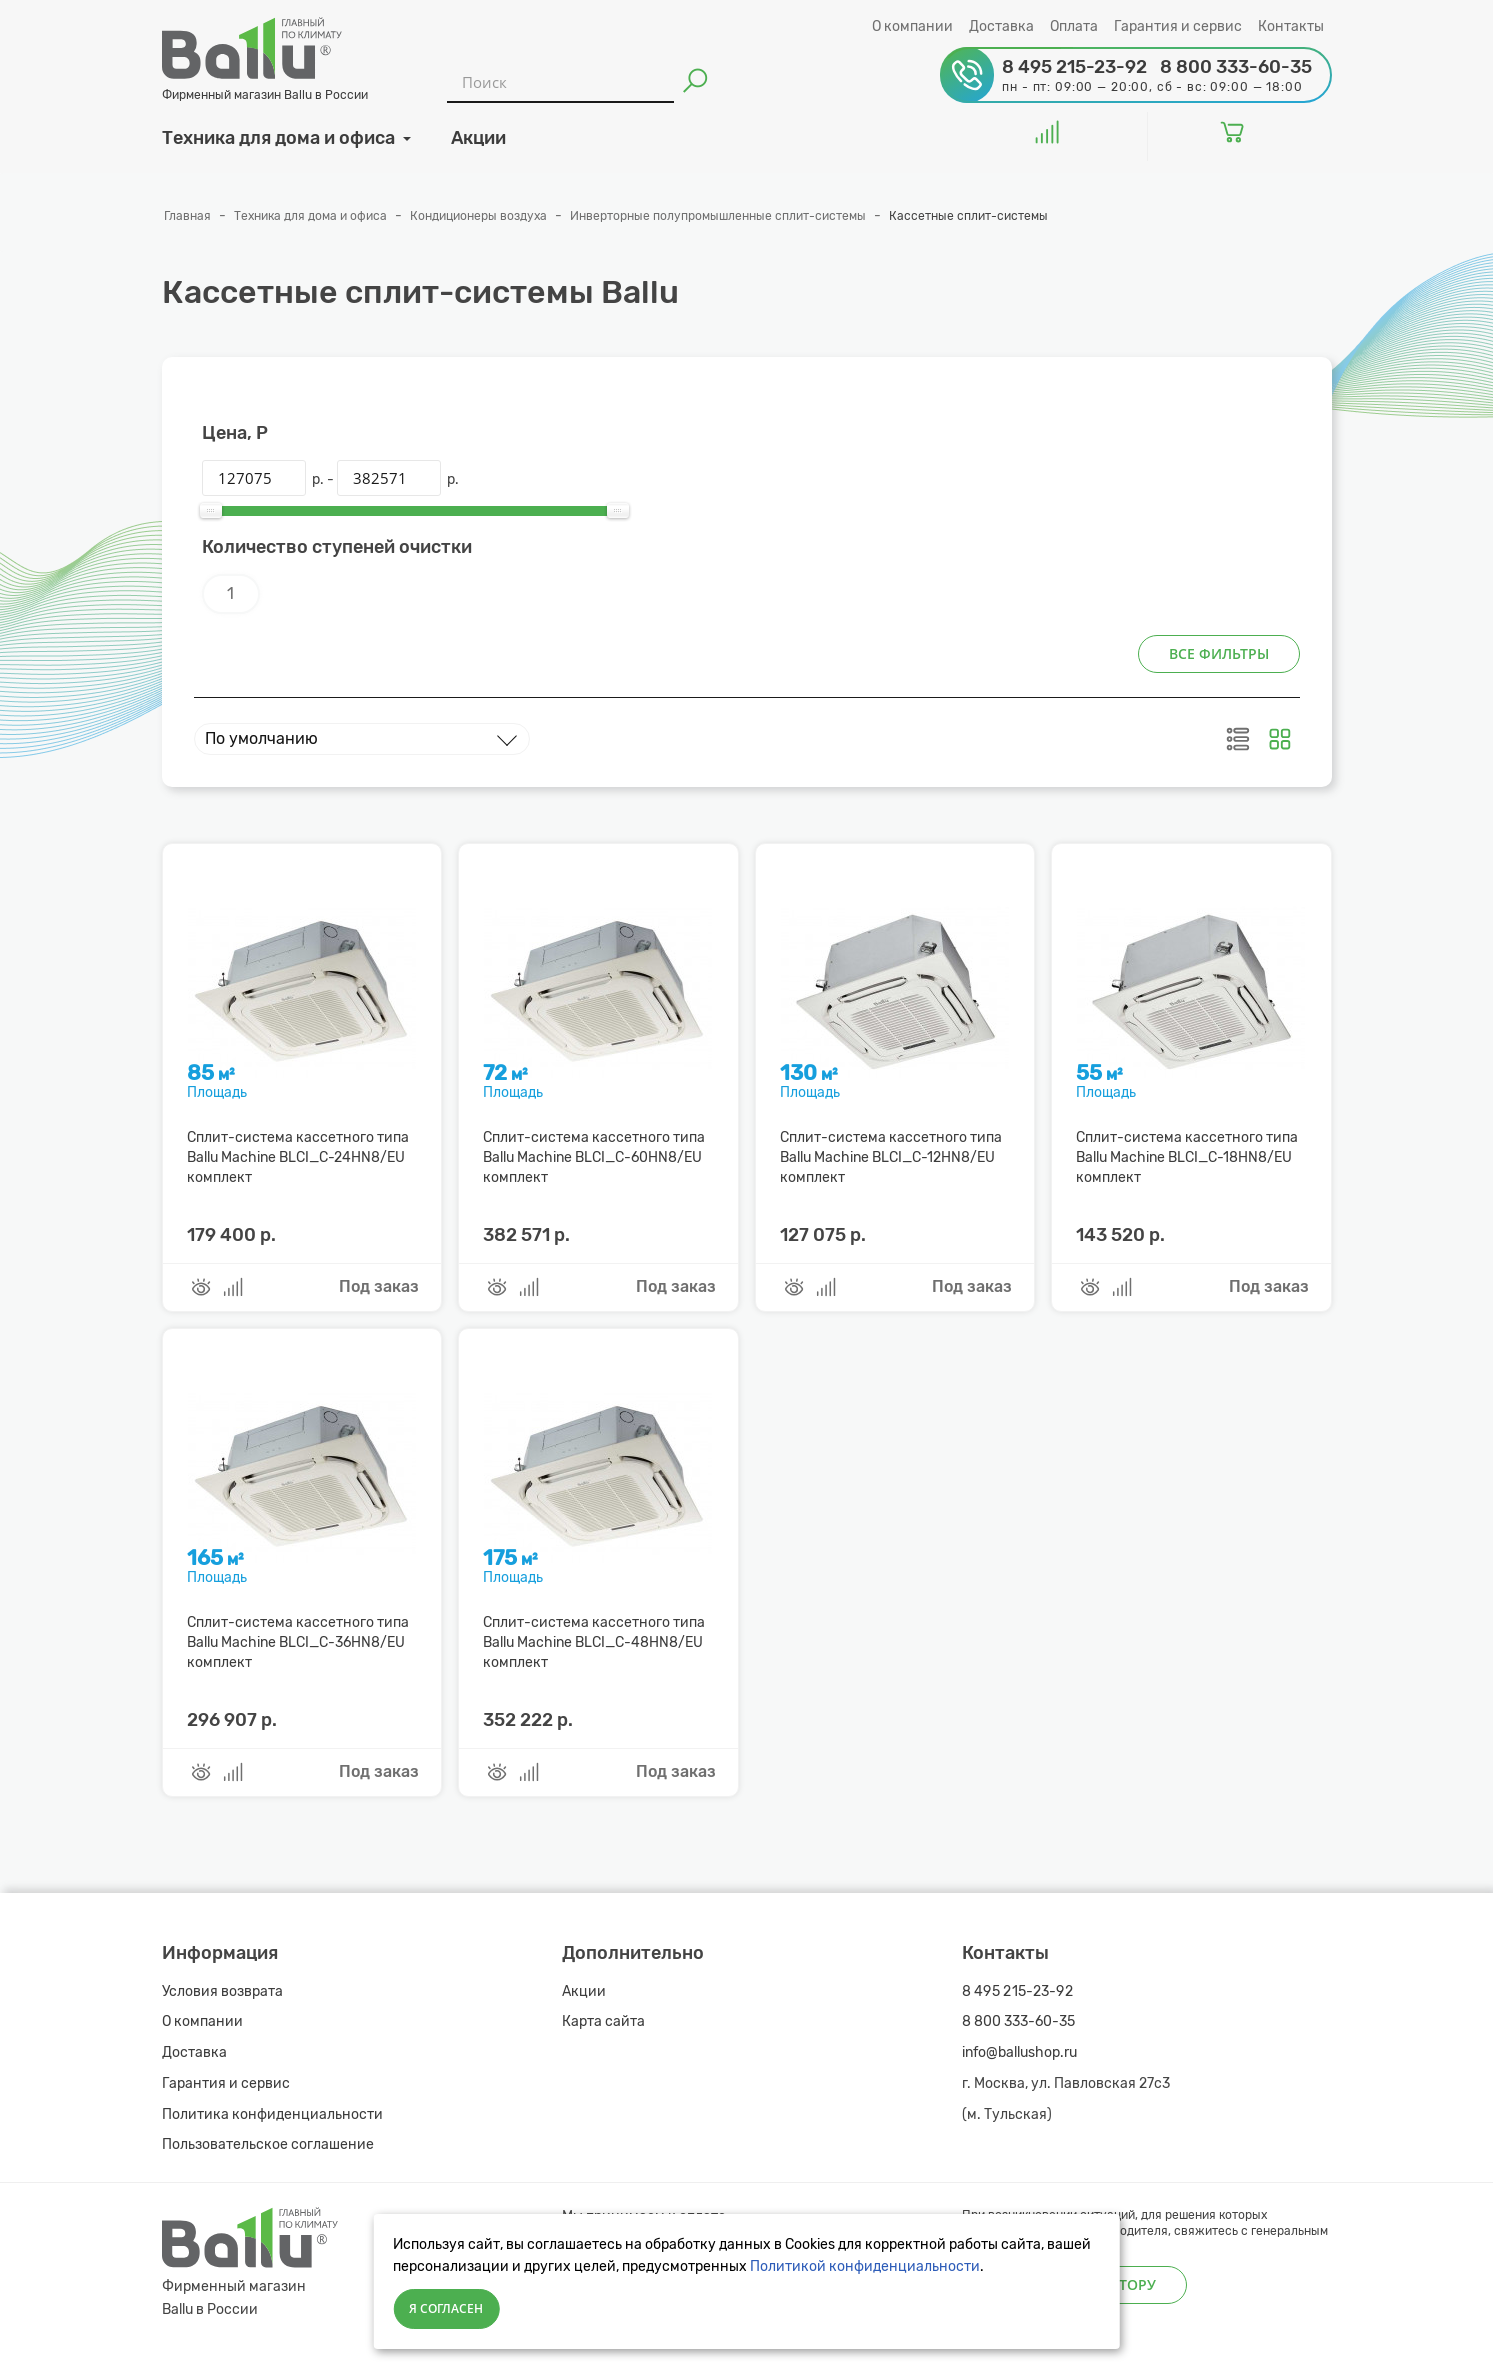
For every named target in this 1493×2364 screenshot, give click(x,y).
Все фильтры (1219, 653)
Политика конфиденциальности (272, 2114)
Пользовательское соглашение (268, 2144)
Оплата (1074, 26)
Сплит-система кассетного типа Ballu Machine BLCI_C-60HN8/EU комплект (594, 1157)
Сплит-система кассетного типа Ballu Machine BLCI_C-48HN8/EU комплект (594, 1642)
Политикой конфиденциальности (865, 2266)
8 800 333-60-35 (1018, 2021)
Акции (584, 1991)
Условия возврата (222, 1991)
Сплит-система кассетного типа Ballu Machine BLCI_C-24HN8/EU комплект (298, 1157)
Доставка (1001, 26)
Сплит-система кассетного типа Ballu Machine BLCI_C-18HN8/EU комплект (1187, 1157)
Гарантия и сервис (1178, 26)
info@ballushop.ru (1019, 2052)
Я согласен (446, 2308)
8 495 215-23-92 (1018, 1991)
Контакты (1291, 26)
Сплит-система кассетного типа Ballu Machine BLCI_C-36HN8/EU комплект (298, 1642)
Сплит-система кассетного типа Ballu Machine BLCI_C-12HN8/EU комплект (891, 1157)
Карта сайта (603, 2021)
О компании (912, 26)
